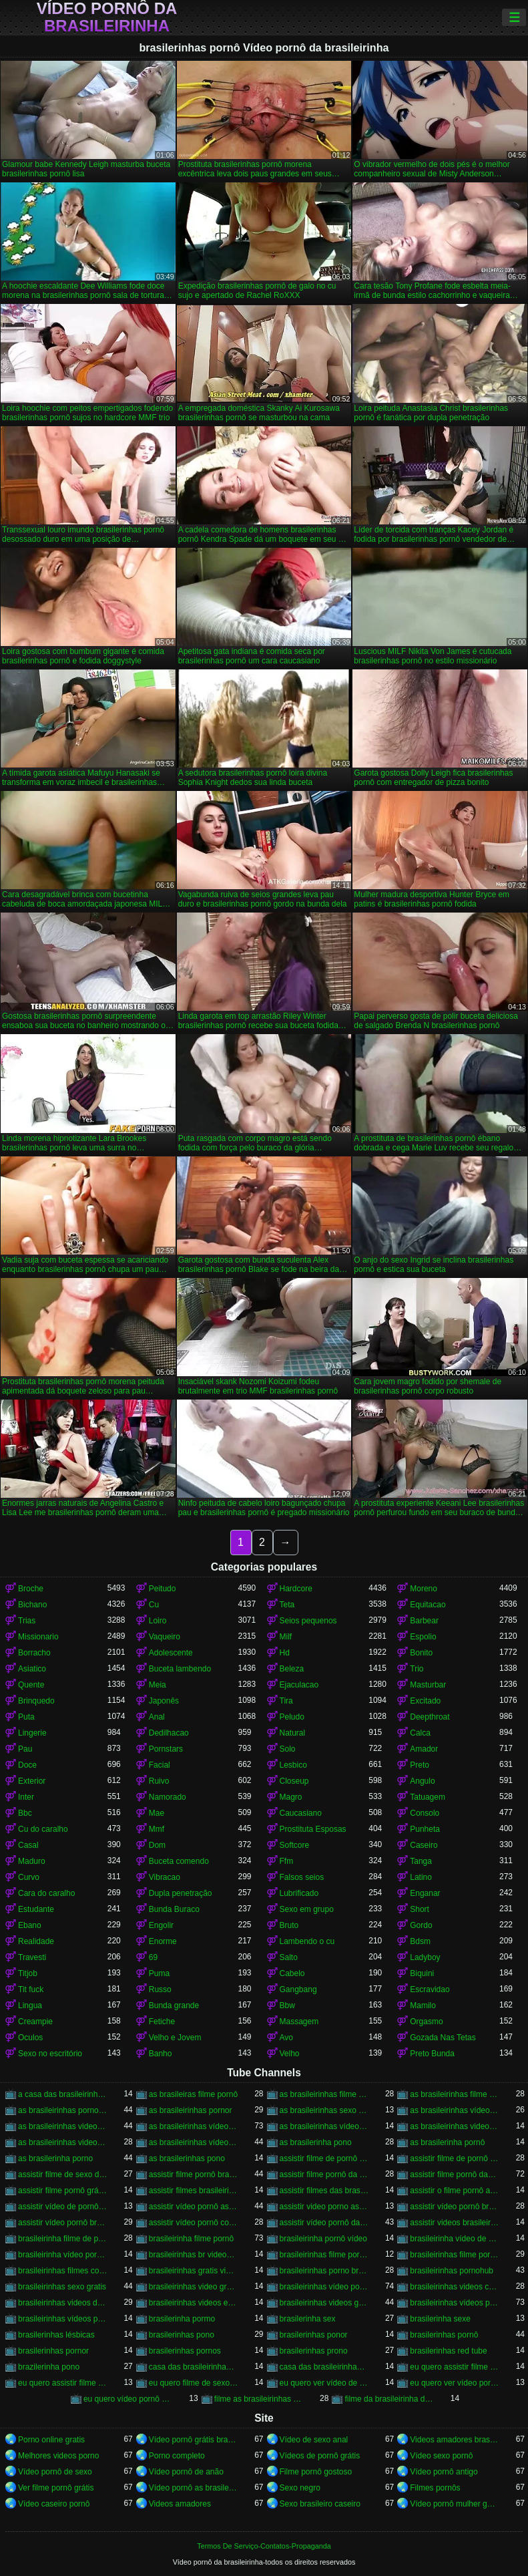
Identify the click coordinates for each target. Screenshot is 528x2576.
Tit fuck (30, 1989)
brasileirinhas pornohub (451, 2270)
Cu (154, 1604)
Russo (160, 1989)
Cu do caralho (43, 1829)
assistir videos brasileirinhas (454, 2222)
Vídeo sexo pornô (441, 2455)
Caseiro (423, 1845)
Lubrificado (299, 1893)
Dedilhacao (169, 1733)
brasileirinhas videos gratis (324, 2302)
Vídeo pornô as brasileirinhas (193, 2487)
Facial (159, 1765)
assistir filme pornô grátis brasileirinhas (62, 2190)
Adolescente (171, 1652)
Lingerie (32, 1733)
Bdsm (420, 1941)
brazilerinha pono (48, 2367)
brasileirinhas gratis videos (193, 2270)
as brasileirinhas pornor (190, 2110)
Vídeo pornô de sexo (55, 2471)
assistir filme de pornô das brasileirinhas (454, 2158)
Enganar (425, 1893)
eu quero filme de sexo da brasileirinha (193, 2383)
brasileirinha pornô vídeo (323, 2238)
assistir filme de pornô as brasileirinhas (324, 2158)
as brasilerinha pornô (447, 2142)
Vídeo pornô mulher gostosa (454, 2504)
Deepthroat (429, 1717)
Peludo (292, 1717)
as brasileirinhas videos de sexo (454, 2126)
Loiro (158, 1620)
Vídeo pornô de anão (186, 2471)
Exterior (31, 1781)
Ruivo (159, 1781)
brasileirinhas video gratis (193, 2286)
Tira (286, 1701)
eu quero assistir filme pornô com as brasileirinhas (62, 2383)
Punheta (425, 1829)
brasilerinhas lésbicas (56, 2335)
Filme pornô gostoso (316, 2471)
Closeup (294, 1781)
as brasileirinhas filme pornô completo (324, 2094)
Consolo (424, 1813)
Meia (157, 1684)
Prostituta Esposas (313, 1829)
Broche (30, 1588)
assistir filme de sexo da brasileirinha (62, 2174)
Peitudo (162, 1588)
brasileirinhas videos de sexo (62, 2302)
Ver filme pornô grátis (55, 2487)
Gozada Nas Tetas (443, 2037)
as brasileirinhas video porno (62, 2126)
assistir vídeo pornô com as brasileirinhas (193, 2222)
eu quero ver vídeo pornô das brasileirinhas (454, 2383)
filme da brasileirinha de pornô (389, 2399)
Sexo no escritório (50, 2053)
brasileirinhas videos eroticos (193, 2302)
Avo (286, 2037)
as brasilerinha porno (55, 2158)
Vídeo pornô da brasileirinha (107, 17)
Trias (26, 1620)
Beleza (292, 1668)
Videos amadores (180, 2504)
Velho (290, 2053)
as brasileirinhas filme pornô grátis (454, 2094)
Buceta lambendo (180, 1668)
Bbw (287, 2005)
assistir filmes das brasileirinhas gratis (324, 2190)
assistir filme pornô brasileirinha (193, 2174)
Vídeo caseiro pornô (53, 2504)
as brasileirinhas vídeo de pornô (454, 2110)
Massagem (299, 2021)
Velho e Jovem (175, 2037)
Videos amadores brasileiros (454, 2439)
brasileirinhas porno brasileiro (324, 2270)
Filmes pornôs (435, 2487)
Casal (28, 1845)
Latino (421, 1877)
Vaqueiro (164, 1636)
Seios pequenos (308, 1620)
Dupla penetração (180, 1893)
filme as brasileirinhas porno (259, 2399)
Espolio (423, 1636)
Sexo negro (300, 2487)
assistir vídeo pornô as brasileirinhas (193, 2206)
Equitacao (427, 1604)
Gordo (421, 1925)
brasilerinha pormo (182, 2318)
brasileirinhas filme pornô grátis (454, 2254)
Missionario (38, 1636)
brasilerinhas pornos (185, 2351)
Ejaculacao (299, 1684)
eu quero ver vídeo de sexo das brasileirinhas (324, 2383)
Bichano (32, 1604)
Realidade (36, 1941)
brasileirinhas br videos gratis (193, 2254)
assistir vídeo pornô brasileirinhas (62, 2222)
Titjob (27, 1973)
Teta (287, 1604)
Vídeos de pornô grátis (320, 2455)
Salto (289, 1957)
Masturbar (428, 1684)
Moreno (423, 1588)
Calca (420, 1733)
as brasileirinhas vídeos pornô (193, 2142)
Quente (31, 1684)
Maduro (31, 1861)
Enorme (163, 1941)
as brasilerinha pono (316, 2142)
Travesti (32, 1957)
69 (153, 1957)
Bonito (421, 1652)
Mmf (156, 1829)
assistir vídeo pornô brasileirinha (454, 2206)
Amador (424, 1749)
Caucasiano (301, 1813)
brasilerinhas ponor (314, 2335)
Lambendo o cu (307, 1941)
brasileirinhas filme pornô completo (324, 2254)
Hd (285, 1652)
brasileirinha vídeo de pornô (454, 2238)
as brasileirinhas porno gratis (62, 2110)
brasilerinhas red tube (448, 2351)
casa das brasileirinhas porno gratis (193, 2367)
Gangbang (298, 1989)
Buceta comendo (179, 1861)
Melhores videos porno (58, 2455)
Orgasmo (426, 2021)
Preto (419, 1765)
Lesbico (293, 1765)
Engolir (161, 1925)
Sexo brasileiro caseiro (320, 2504)
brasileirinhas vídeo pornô (324, 2286)
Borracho (34, 1652)
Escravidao (429, 1989)
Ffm (287, 1861)
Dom (157, 1845)
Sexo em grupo (307, 1909)
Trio (416, 1668)
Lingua (30, 2005)
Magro (291, 1797)
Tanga (421, 1861)
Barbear (424, 1620)
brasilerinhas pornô (444, 2335)
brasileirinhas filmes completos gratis (62, 2270)
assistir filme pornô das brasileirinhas (454, 2174)
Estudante (36, 1909)
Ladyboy (425, 1957)
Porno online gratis (51, 2439)
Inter (26, 1797)
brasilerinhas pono (181, 2335)
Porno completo (177, 2455)
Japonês (164, 1701)
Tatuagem (427, 1797)
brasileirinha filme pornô (191, 2238)
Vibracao (164, 1877)
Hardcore (296, 1588)
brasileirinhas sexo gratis (62, 2286)
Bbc (25, 1813)
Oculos (30, 2037)
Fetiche (162, 2021)
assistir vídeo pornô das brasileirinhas (324, 2222)
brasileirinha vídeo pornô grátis (62, 2254)
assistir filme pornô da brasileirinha (324, 2174)
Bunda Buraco (174, 1909)
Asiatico (32, 1668)
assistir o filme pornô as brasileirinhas (454, 2190)
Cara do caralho (46, 1893)
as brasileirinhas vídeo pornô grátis (324, 2126)
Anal (157, 1717)
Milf (286, 1636)
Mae (156, 1813)
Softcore (295, 1845)
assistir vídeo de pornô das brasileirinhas (62, 2206)
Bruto (289, 1925)
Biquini (422, 1973)
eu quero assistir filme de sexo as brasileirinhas (454, 2367)
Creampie (35, 2021)
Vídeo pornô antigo (443, 2471)
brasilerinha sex (308, 2318)
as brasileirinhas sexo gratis (324, 2110)
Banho (160, 2053)
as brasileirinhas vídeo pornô (193, 2126)
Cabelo (292, 1973)
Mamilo (423, 2005)
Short (419, 1909)
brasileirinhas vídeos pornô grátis (62, 2318)
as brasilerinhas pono (187, 2158)
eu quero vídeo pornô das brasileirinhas (128, 2399)
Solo (288, 1749)
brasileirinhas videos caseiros (454, 2286)
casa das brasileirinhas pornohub (324, 2367)
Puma (159, 1973)
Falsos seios (302, 1877)
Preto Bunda (432, 2053)
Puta (26, 1717)
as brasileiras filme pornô (193, 2094)
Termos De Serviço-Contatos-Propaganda (263, 2546)
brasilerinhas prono (314, 2351)
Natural (293, 1733)
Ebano (29, 1925)
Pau (25, 1749)
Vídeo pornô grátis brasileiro (193, 2439)
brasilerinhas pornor (53, 2351)
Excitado (425, 1701)
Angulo (422, 1781)
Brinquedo (36, 1701)
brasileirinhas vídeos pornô (454, 2302)
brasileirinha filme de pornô (62, 2238)
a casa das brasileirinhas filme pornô (62, 2094)
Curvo (28, 1877)
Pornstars (166, 1749)
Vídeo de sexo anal (314, 2439)
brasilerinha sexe (440, 2318)
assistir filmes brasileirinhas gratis (193, 2190)
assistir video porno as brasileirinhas (324, 2206)
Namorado (167, 1797)
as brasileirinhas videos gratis (62, 2142)
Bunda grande (174, 2005)
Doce (27, 1765)
